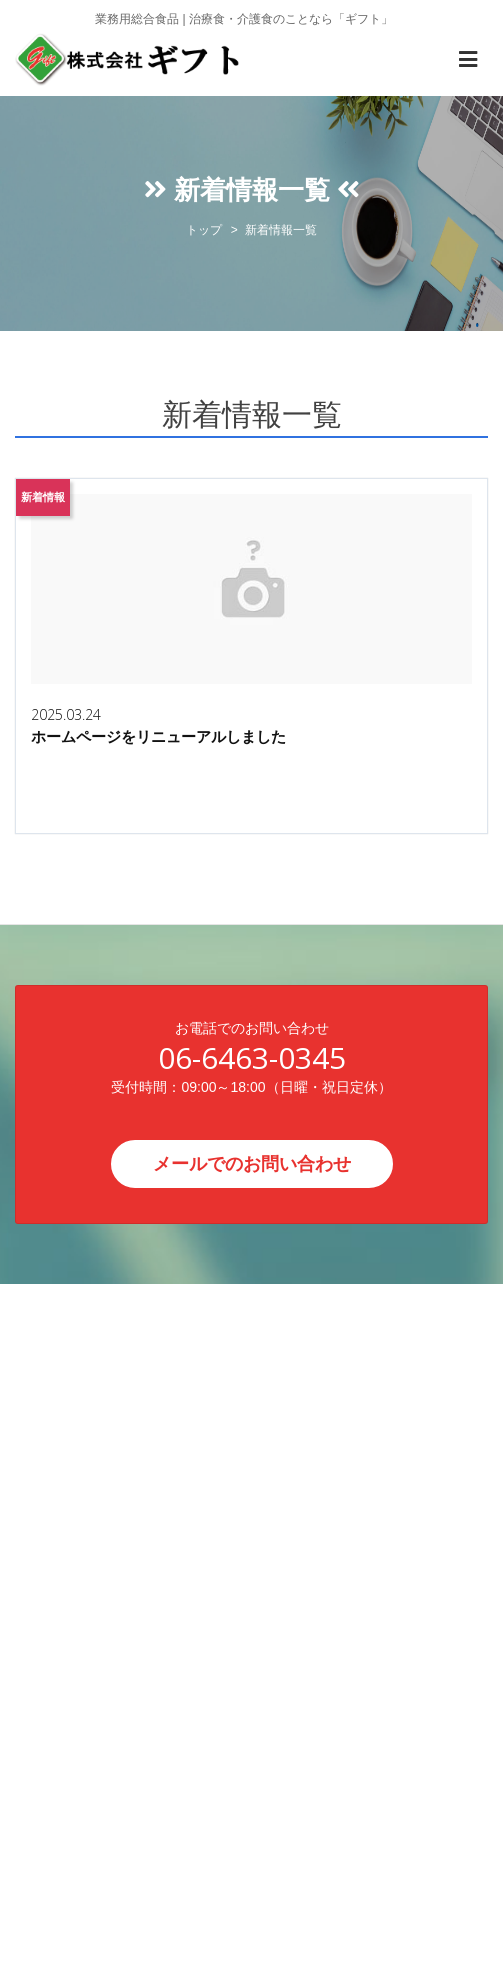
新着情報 (43, 497)
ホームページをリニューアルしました (158, 736)
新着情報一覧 (281, 230)
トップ (204, 230)
